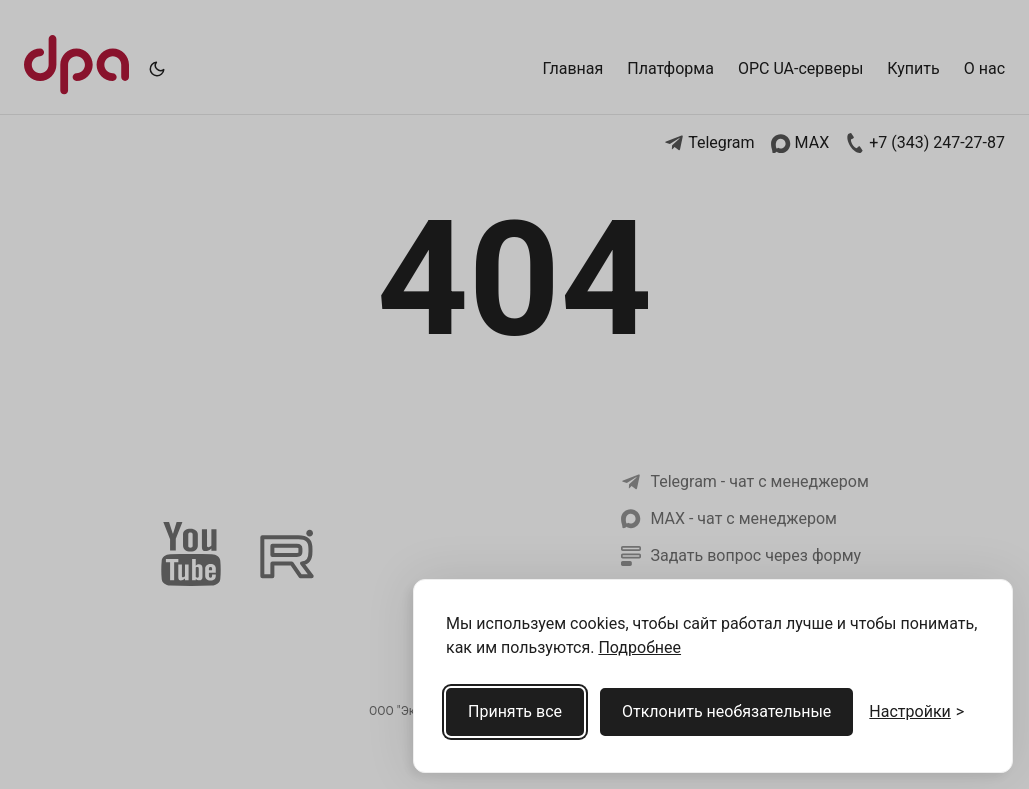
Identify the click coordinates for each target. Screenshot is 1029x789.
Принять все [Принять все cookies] (515, 711)
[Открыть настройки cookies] (916, 712)
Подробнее (639, 647)
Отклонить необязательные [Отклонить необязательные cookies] (726, 711)
